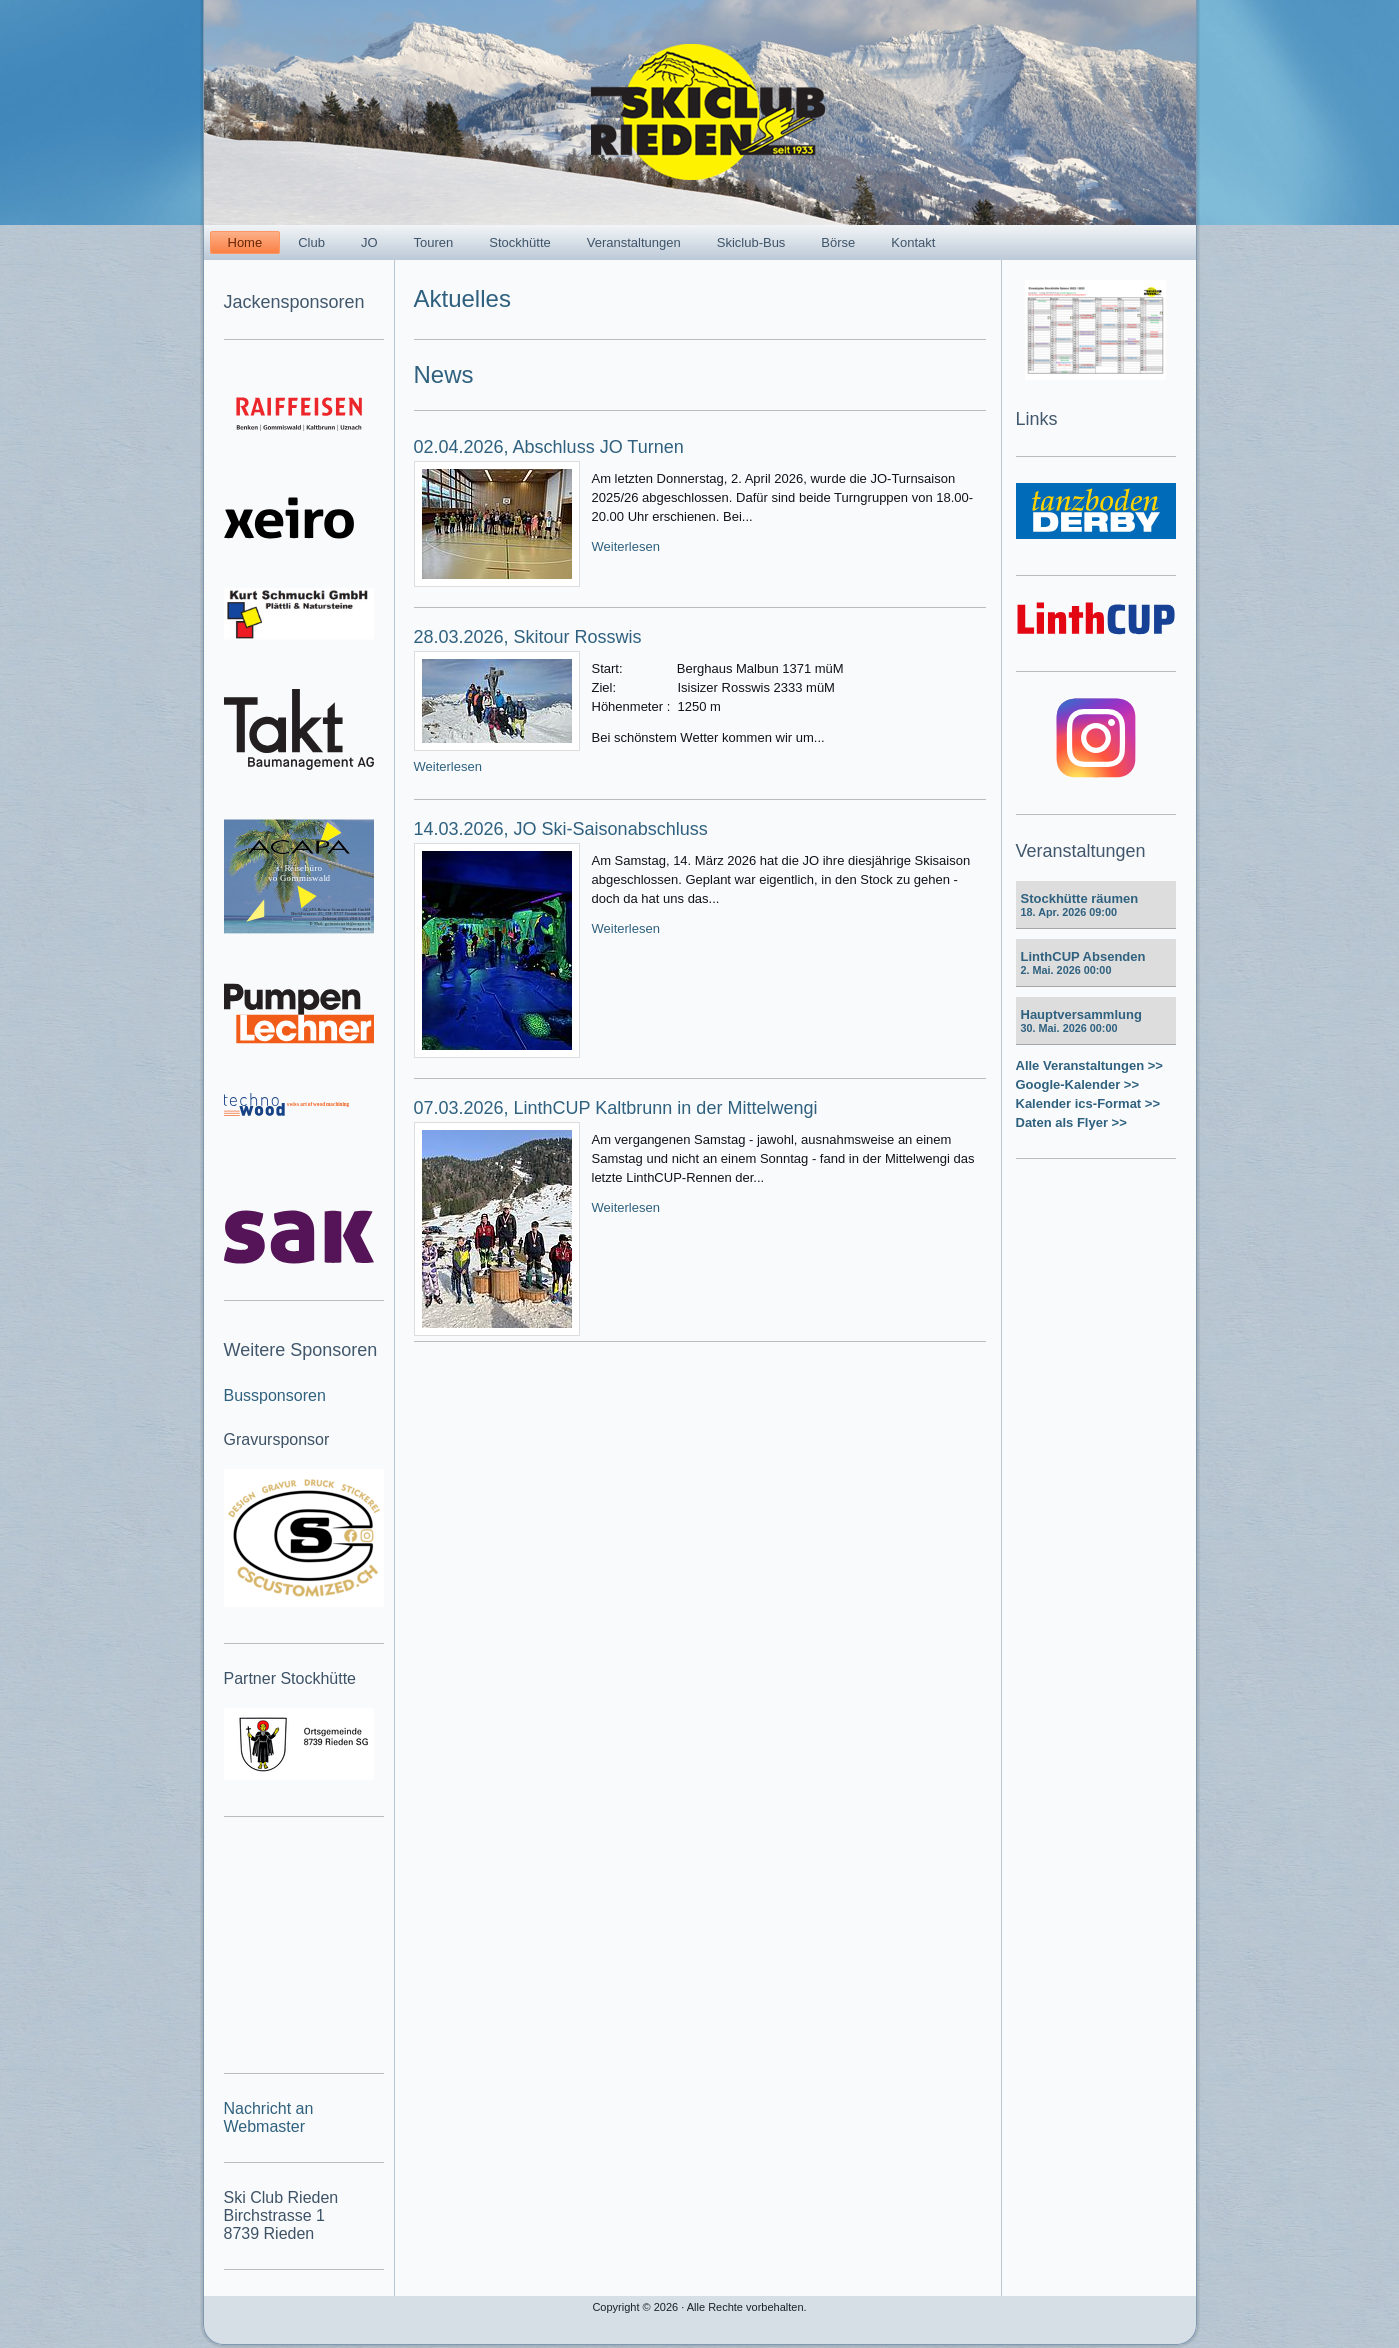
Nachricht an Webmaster (269, 2117)
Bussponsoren (275, 1395)
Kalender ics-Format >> (1088, 1103)
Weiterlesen (626, 546)
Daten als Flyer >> (1071, 1122)
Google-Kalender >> (1078, 1084)
